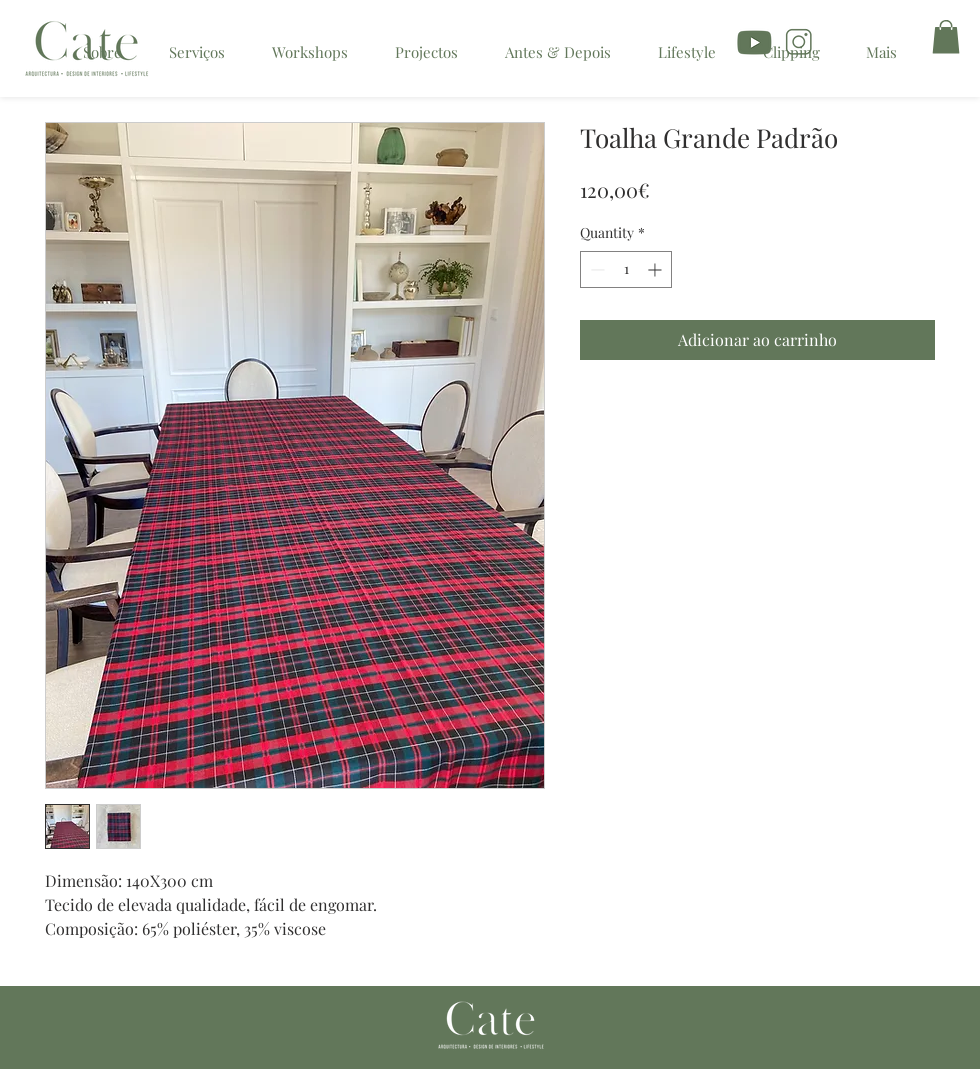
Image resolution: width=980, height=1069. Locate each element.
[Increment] (656, 269)
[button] (946, 36)
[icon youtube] (756, 44)
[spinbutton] (626, 269)
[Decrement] (595, 269)
